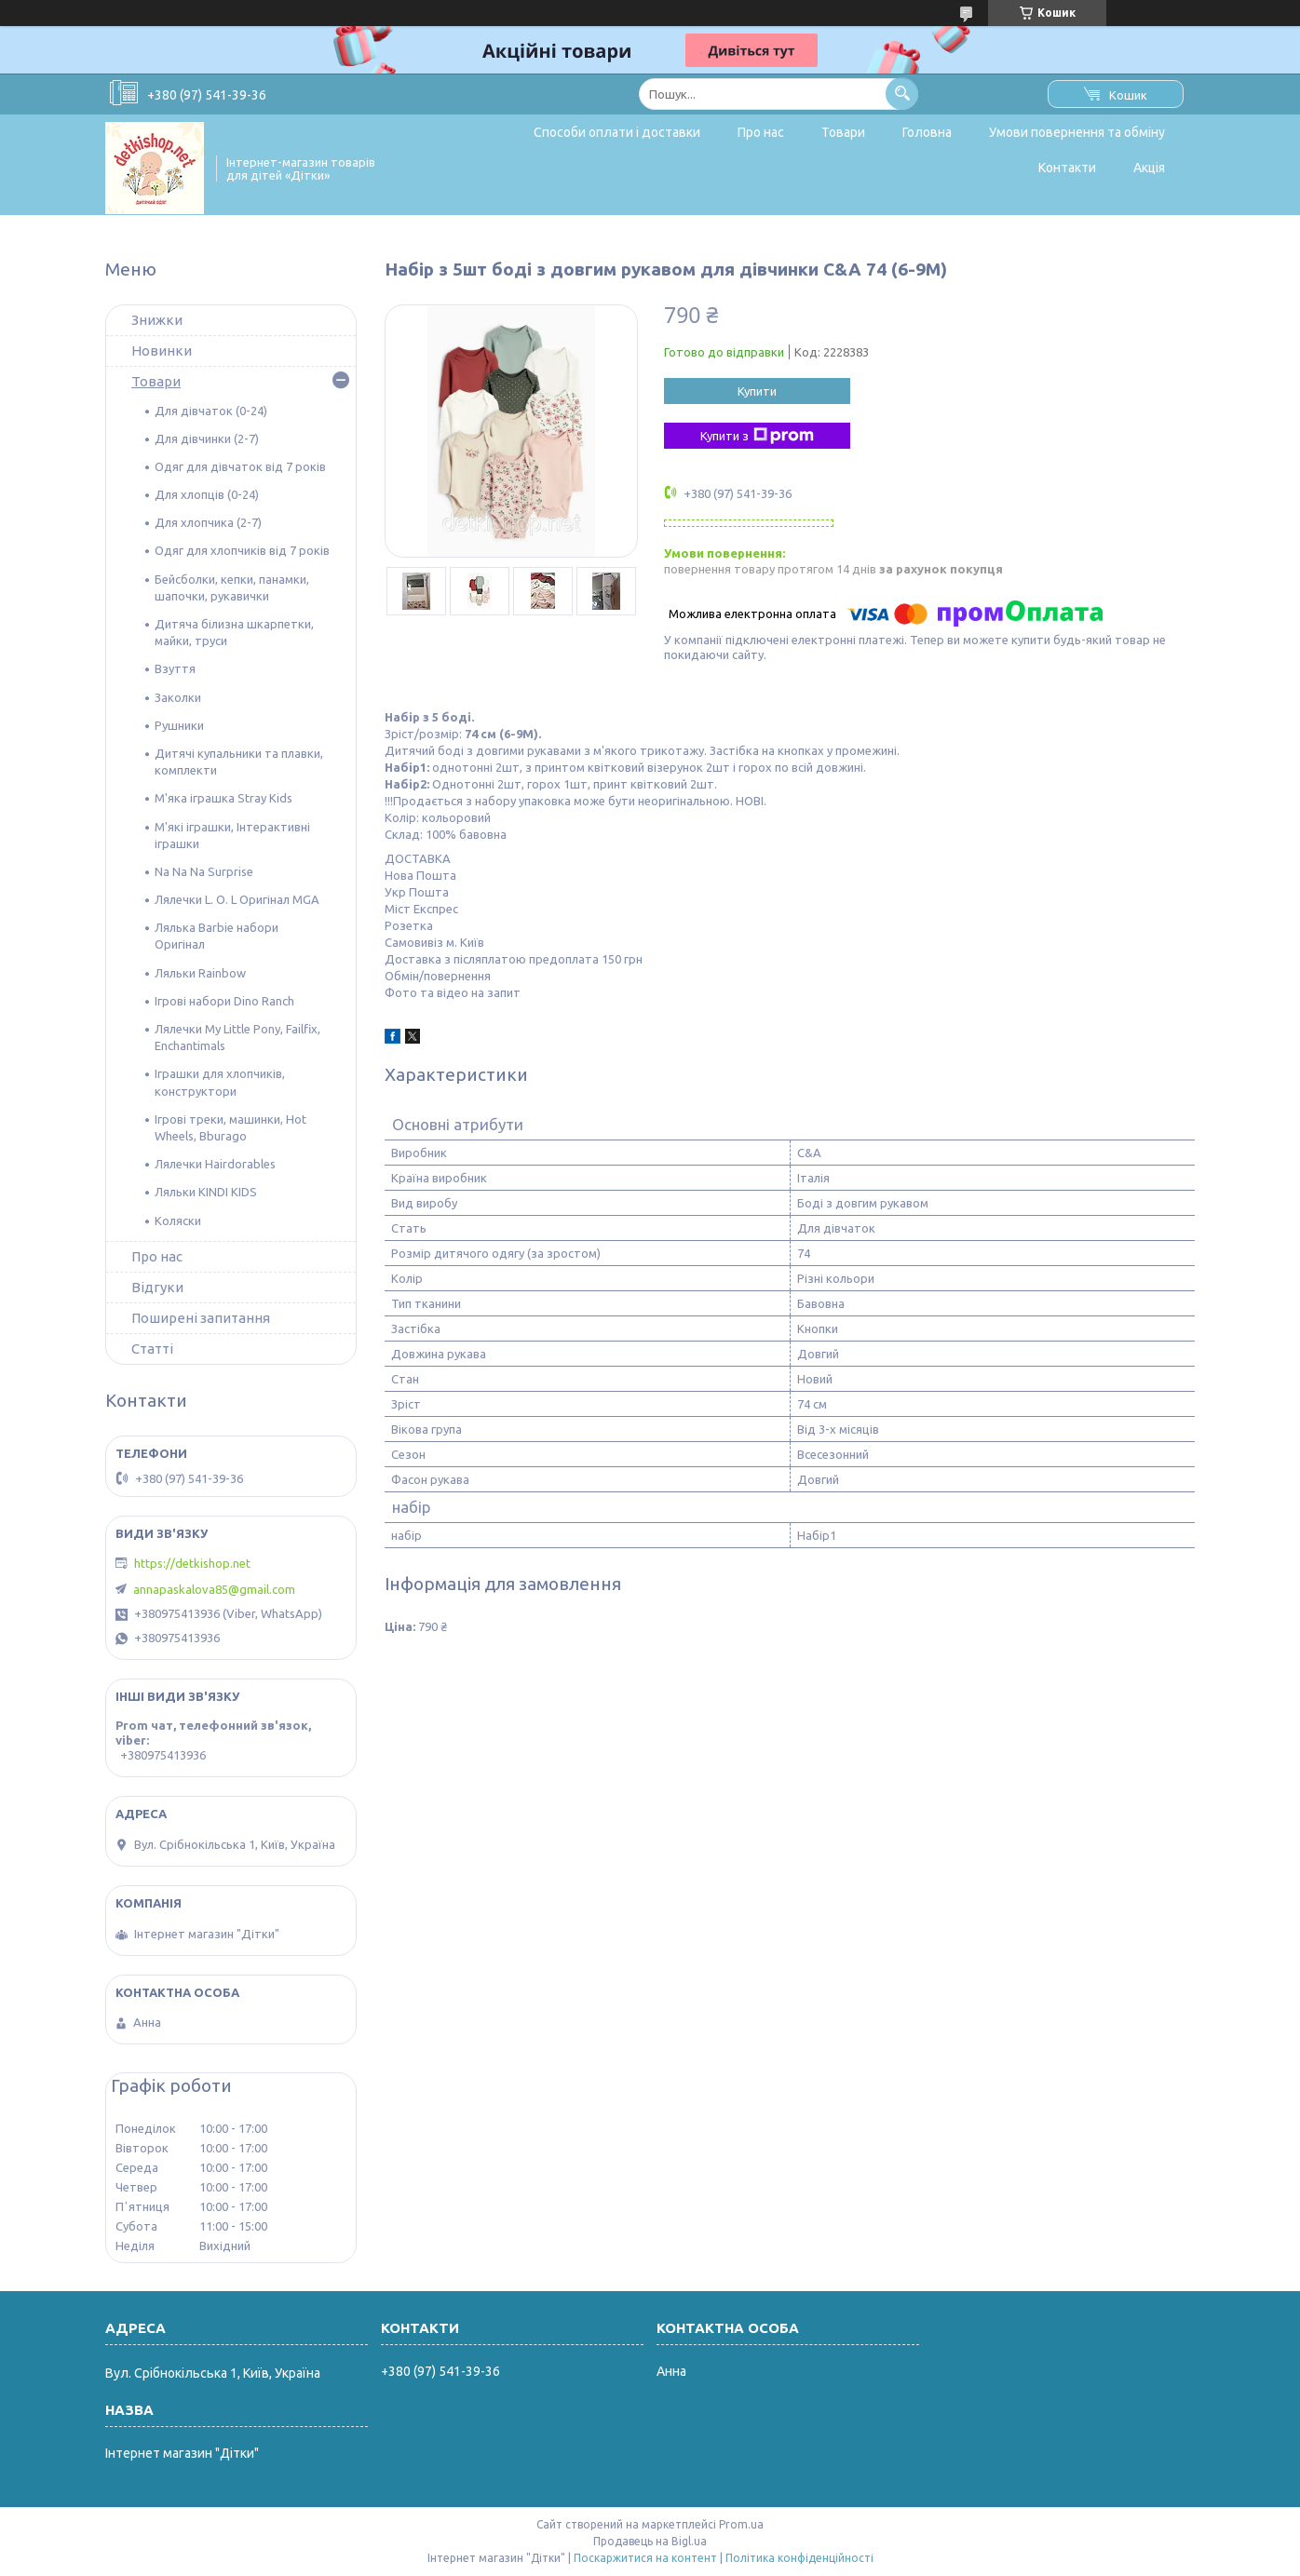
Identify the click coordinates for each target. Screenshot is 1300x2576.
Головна (927, 132)
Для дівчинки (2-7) (207, 438)
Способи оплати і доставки (617, 132)
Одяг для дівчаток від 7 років (240, 466)
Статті (152, 1348)
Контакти (1067, 167)
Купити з (757, 435)
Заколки (178, 697)
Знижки (157, 320)
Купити (757, 391)
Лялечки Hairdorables (215, 1163)
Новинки (161, 350)
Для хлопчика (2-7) (208, 522)
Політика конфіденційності (799, 2558)
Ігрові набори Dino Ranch (224, 1000)
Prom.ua (741, 2524)
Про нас (761, 132)
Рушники (179, 725)
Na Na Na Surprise (204, 871)
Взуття (175, 668)
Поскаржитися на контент (645, 2558)
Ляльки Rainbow (200, 972)
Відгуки (157, 1287)
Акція (1149, 167)
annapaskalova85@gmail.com (214, 1589)
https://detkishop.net (192, 1563)
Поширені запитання (200, 1318)
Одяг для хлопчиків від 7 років (242, 550)
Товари (843, 132)
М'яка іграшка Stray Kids (223, 797)
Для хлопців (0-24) (207, 494)
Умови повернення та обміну (1077, 132)
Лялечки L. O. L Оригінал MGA (237, 899)
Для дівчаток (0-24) (211, 410)
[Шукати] (902, 93)
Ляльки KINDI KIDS (206, 1191)
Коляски (178, 1220)
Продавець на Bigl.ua (650, 2541)
